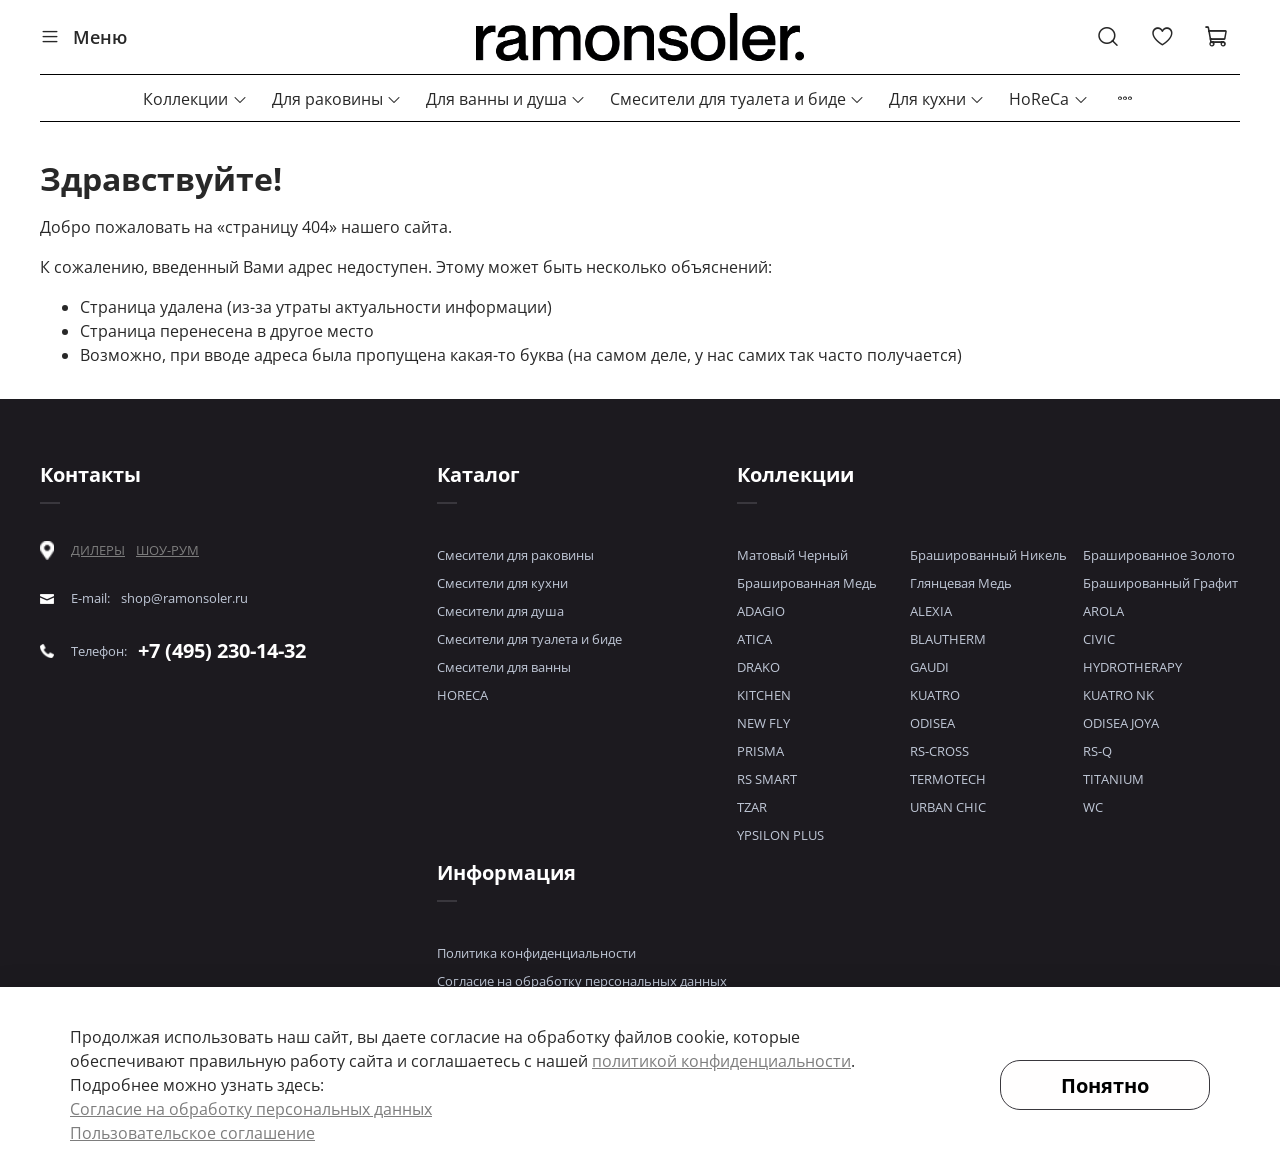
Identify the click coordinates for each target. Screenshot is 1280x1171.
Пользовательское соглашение (192, 1133)
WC (1093, 807)
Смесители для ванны (504, 667)
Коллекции (195, 99)
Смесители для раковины (515, 555)
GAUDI (929, 667)
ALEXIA (931, 611)
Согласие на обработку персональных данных (582, 981)
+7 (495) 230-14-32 (222, 650)
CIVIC (1099, 639)
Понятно (1105, 1085)
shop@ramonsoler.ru (184, 598)
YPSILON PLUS (780, 835)
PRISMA (760, 751)
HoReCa (1048, 99)
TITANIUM (1113, 779)
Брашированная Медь (807, 583)
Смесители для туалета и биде (737, 99)
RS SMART (767, 779)
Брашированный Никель (988, 555)
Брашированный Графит (1160, 583)
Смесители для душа (500, 611)
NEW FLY (763, 723)
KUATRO (935, 695)
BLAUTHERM (948, 639)
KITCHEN (764, 695)
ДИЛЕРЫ (98, 550)
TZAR (752, 807)
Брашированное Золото (1159, 555)
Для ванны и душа (506, 99)
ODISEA (932, 723)
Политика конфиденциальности (536, 953)
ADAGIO (761, 611)
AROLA (1103, 611)
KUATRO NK (1118, 695)
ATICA (754, 639)
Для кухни (937, 99)
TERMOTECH (948, 779)
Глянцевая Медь (961, 583)
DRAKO (758, 667)
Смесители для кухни (502, 583)
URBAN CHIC (948, 807)
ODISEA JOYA (1121, 723)
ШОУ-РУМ (167, 550)
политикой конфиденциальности (721, 1061)
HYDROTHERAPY (1132, 667)
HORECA (462, 695)
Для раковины (337, 99)
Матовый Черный (792, 555)
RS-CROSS (939, 751)
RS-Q (1097, 751)
